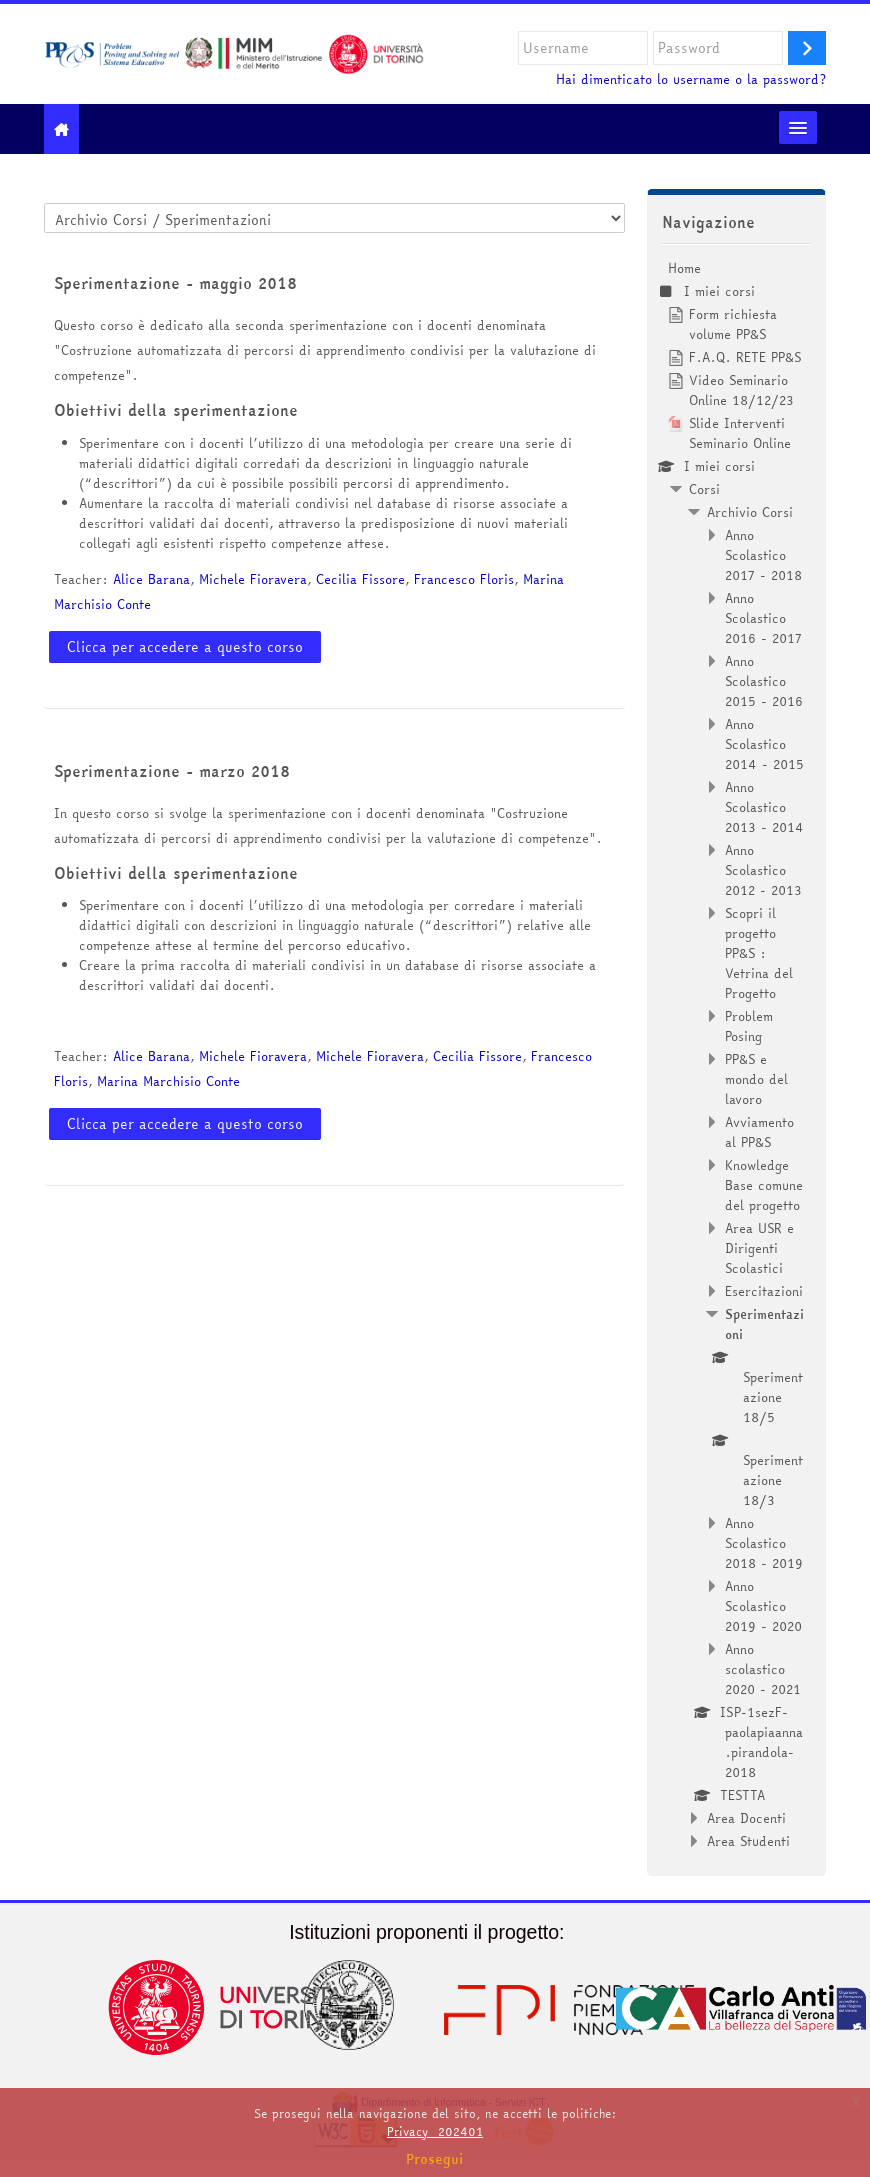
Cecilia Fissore (360, 579)
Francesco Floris (464, 579)
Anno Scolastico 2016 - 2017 (763, 618)
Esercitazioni (764, 1291)
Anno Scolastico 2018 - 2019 (764, 1543)
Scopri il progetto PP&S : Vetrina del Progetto (759, 953)
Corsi (704, 489)
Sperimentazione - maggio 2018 (175, 283)
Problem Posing (749, 1026)
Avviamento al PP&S (759, 1132)
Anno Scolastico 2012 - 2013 (763, 870)
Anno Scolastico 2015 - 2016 (764, 681)
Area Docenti (746, 1818)
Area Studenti (748, 1841)
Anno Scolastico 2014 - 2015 (764, 744)
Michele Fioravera (253, 579)
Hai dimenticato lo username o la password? (691, 79)
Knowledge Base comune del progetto (764, 1185)
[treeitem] (737, 1054)
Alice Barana (151, 579)
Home (684, 268)
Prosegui (435, 2159)
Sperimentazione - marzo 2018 (172, 771)
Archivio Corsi (750, 512)
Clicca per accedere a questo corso (185, 647)
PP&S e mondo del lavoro (756, 1079)
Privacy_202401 (435, 2131)
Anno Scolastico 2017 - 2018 (763, 555)
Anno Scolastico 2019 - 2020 (763, 1606)
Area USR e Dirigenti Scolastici (759, 1248)
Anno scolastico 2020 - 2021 (763, 1669)
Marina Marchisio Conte (168, 1081)
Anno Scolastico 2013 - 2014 (764, 807)
